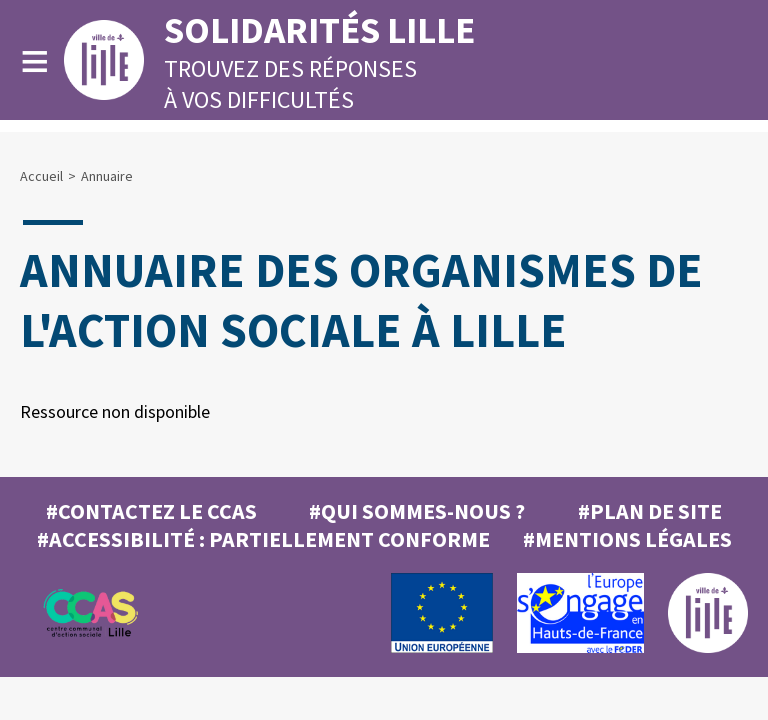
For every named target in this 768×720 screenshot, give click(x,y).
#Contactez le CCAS (151, 511)
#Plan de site (650, 511)
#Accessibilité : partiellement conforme (263, 539)
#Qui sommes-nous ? (417, 511)
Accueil (41, 176)
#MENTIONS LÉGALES (627, 539)
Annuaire (107, 176)
